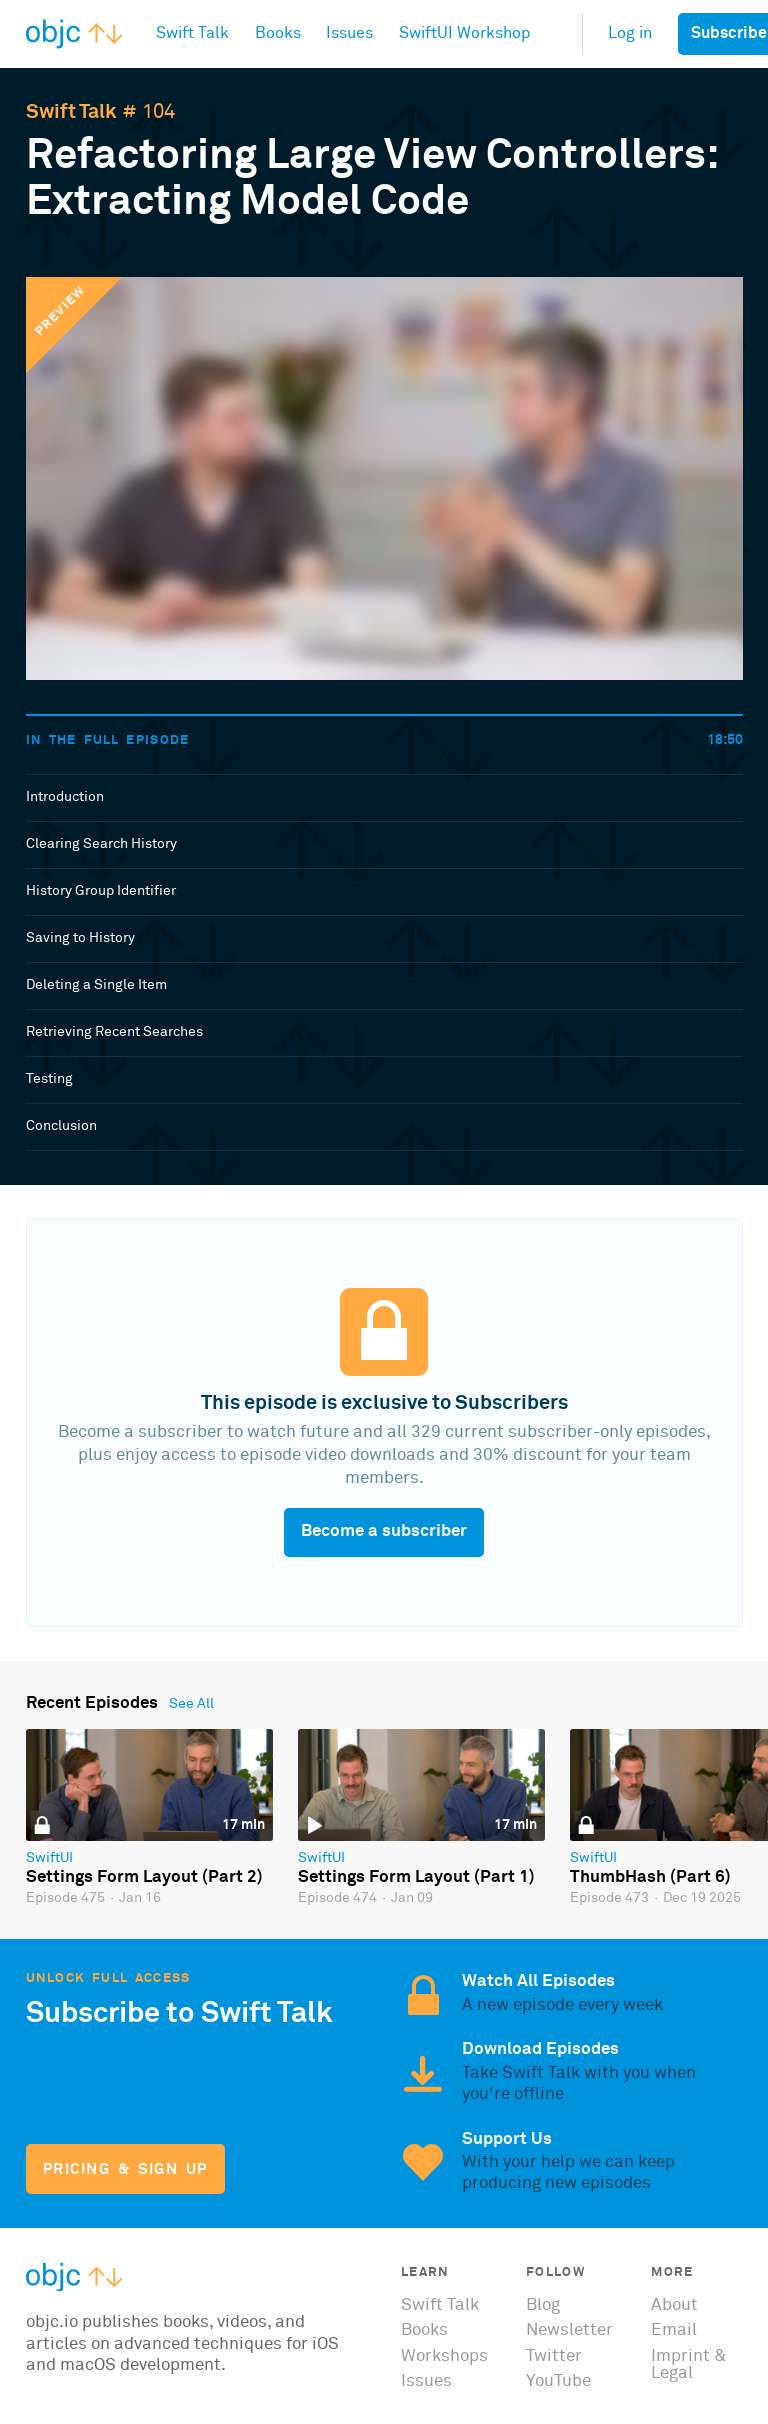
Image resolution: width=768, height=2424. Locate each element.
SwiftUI (49, 1858)
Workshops (444, 2356)
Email (674, 2330)
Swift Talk (71, 112)
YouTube (558, 2381)
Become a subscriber (384, 1531)
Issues (426, 2381)
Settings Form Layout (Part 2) (144, 1877)
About (674, 2305)
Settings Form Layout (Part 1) (416, 1877)
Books (424, 2330)
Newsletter (569, 2330)
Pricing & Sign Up (125, 2169)
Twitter (554, 2356)
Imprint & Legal (689, 2365)
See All (191, 1704)
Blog (543, 2305)
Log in (630, 33)
